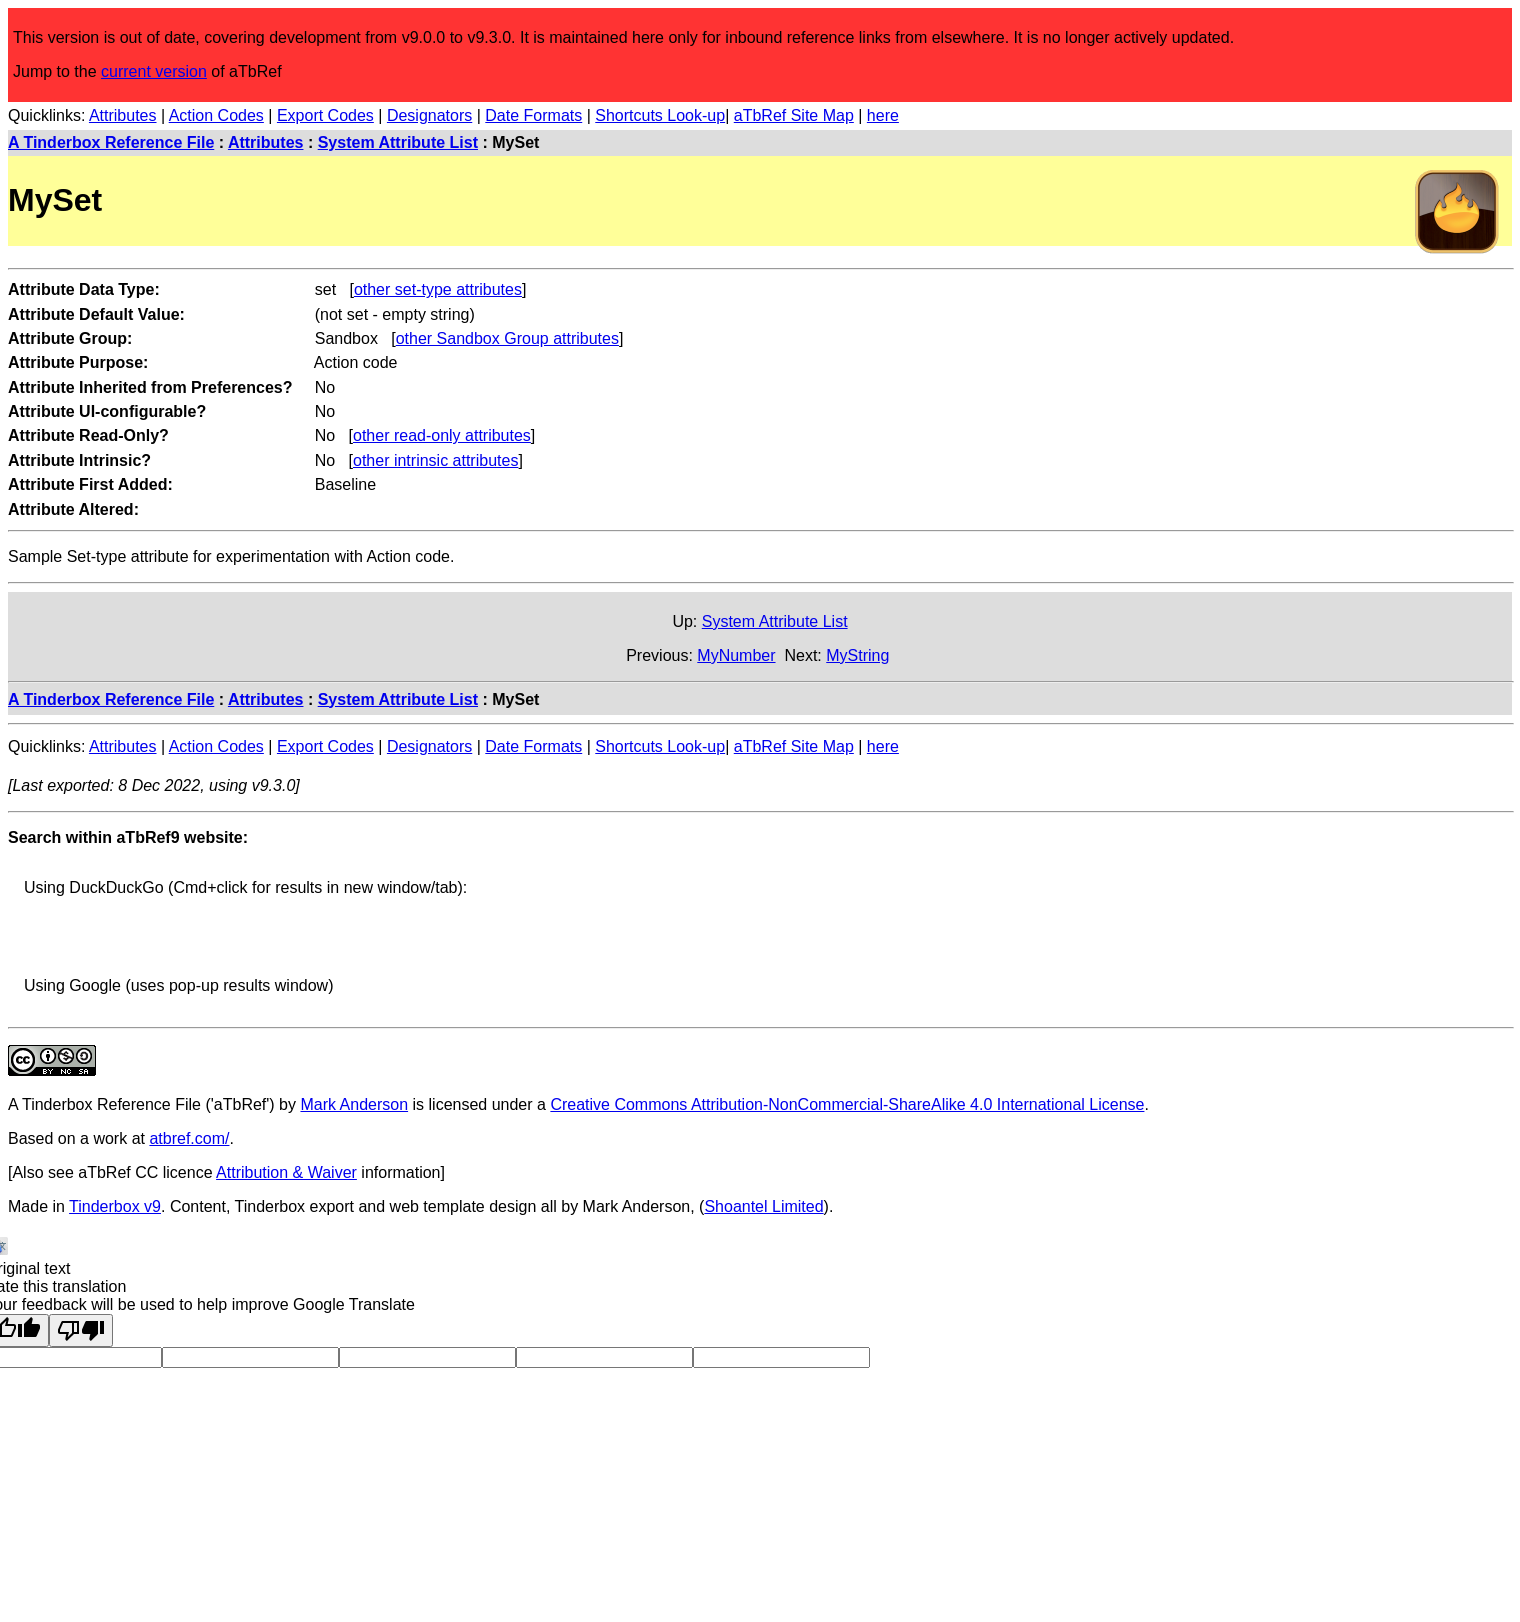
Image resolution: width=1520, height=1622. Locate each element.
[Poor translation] (81, 1330)
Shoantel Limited (763, 1206)
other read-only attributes (442, 435)
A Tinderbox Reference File (111, 142)
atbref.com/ (189, 1138)
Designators (429, 115)
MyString (857, 655)
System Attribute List (398, 142)
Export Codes (325, 115)
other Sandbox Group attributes (507, 338)
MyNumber (736, 655)
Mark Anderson (354, 1104)
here (883, 115)
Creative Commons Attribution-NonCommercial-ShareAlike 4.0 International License (847, 1104)
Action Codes (216, 115)
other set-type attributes (438, 289)
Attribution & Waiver (286, 1172)
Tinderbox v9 (115, 1206)
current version (154, 71)
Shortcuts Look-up (660, 115)
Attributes (123, 115)
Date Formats (533, 115)
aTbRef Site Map (794, 115)
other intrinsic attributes (435, 460)
